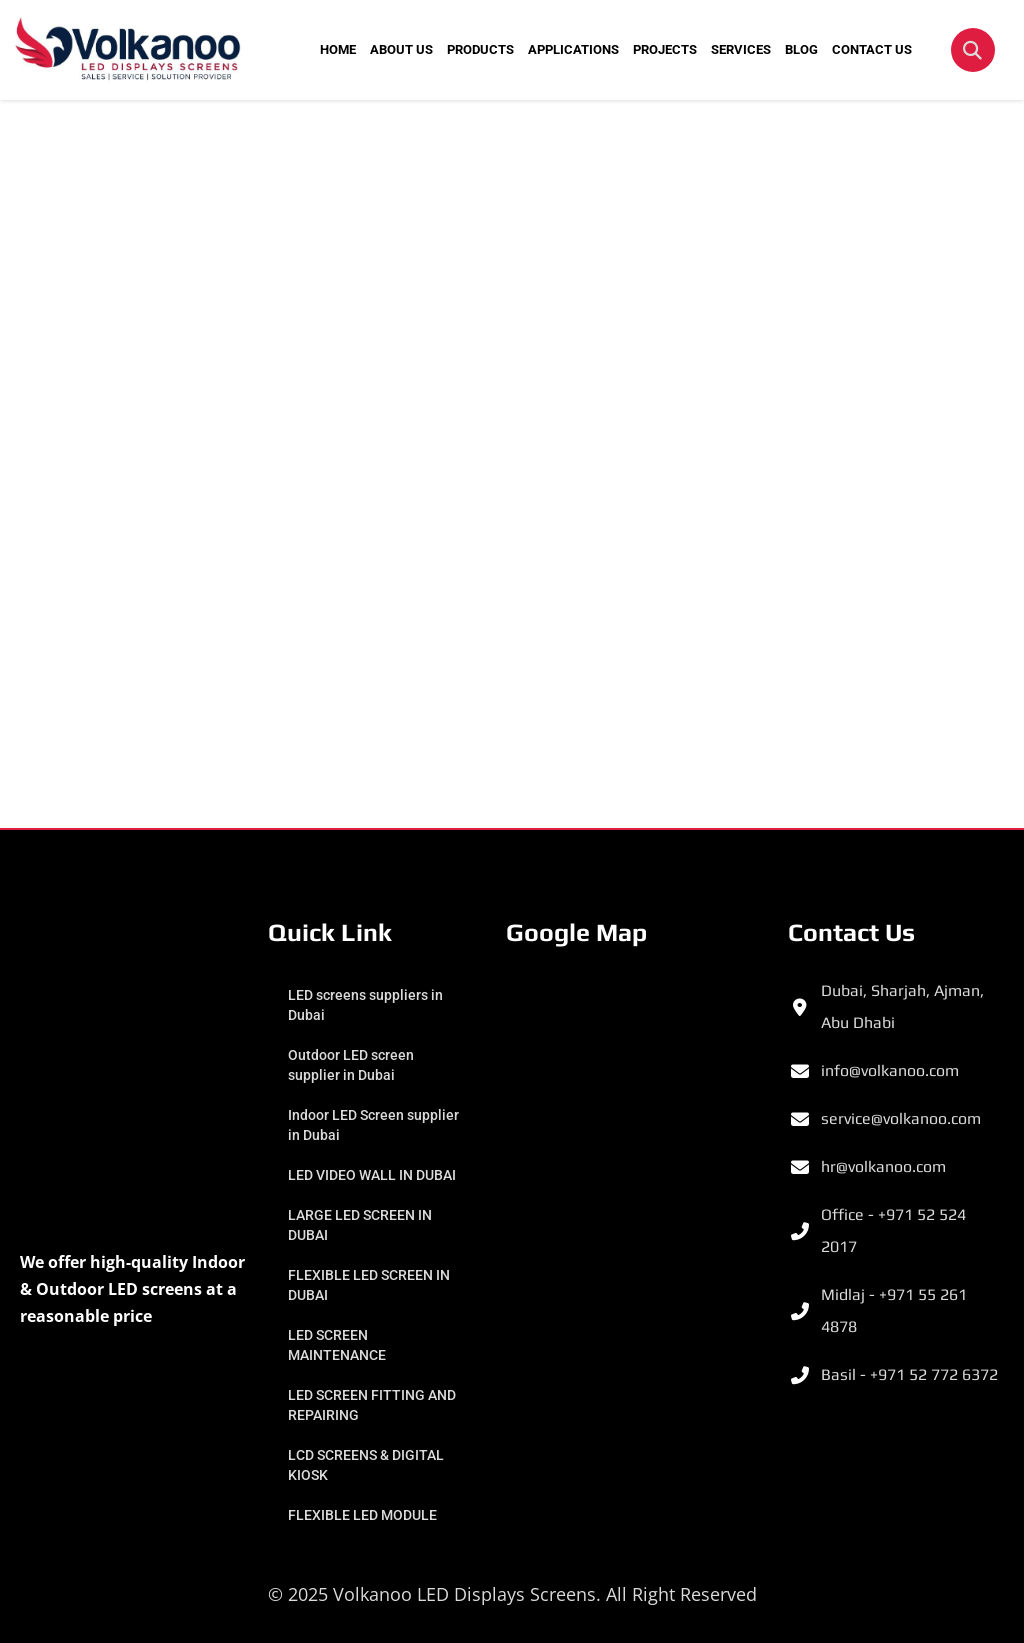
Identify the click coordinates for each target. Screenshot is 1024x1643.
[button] (973, 50)
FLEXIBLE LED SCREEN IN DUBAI (369, 1285)
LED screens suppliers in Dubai (365, 1005)
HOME (338, 49)
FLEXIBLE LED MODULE (362, 1515)
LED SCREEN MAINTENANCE (337, 1345)
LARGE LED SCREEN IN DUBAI (360, 1225)
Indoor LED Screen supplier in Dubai (373, 1125)
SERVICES (741, 49)
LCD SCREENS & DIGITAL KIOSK (366, 1465)
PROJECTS (665, 49)
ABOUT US (401, 49)
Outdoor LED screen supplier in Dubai (351, 1065)
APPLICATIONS (573, 49)
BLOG (801, 49)
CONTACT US (872, 49)
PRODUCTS (480, 49)
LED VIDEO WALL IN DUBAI (372, 1175)
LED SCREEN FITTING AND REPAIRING (372, 1405)
